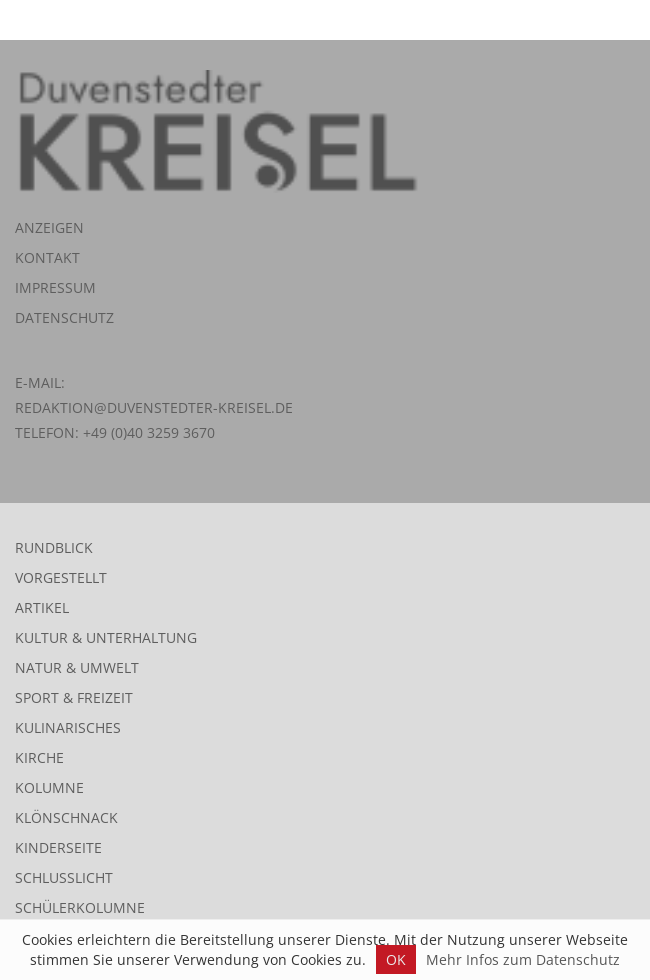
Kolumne (49, 787)
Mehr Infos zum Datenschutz (523, 959)
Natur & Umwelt (77, 667)
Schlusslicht (64, 877)
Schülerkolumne (80, 907)
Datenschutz (64, 317)
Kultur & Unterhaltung (106, 637)
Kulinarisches (68, 727)
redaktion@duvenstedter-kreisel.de (154, 407)
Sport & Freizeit (74, 697)
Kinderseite (58, 847)
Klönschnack (66, 817)
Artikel (42, 607)
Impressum (55, 287)
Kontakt (47, 257)
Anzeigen (49, 227)
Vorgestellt (61, 577)
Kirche (39, 757)
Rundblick (54, 547)
